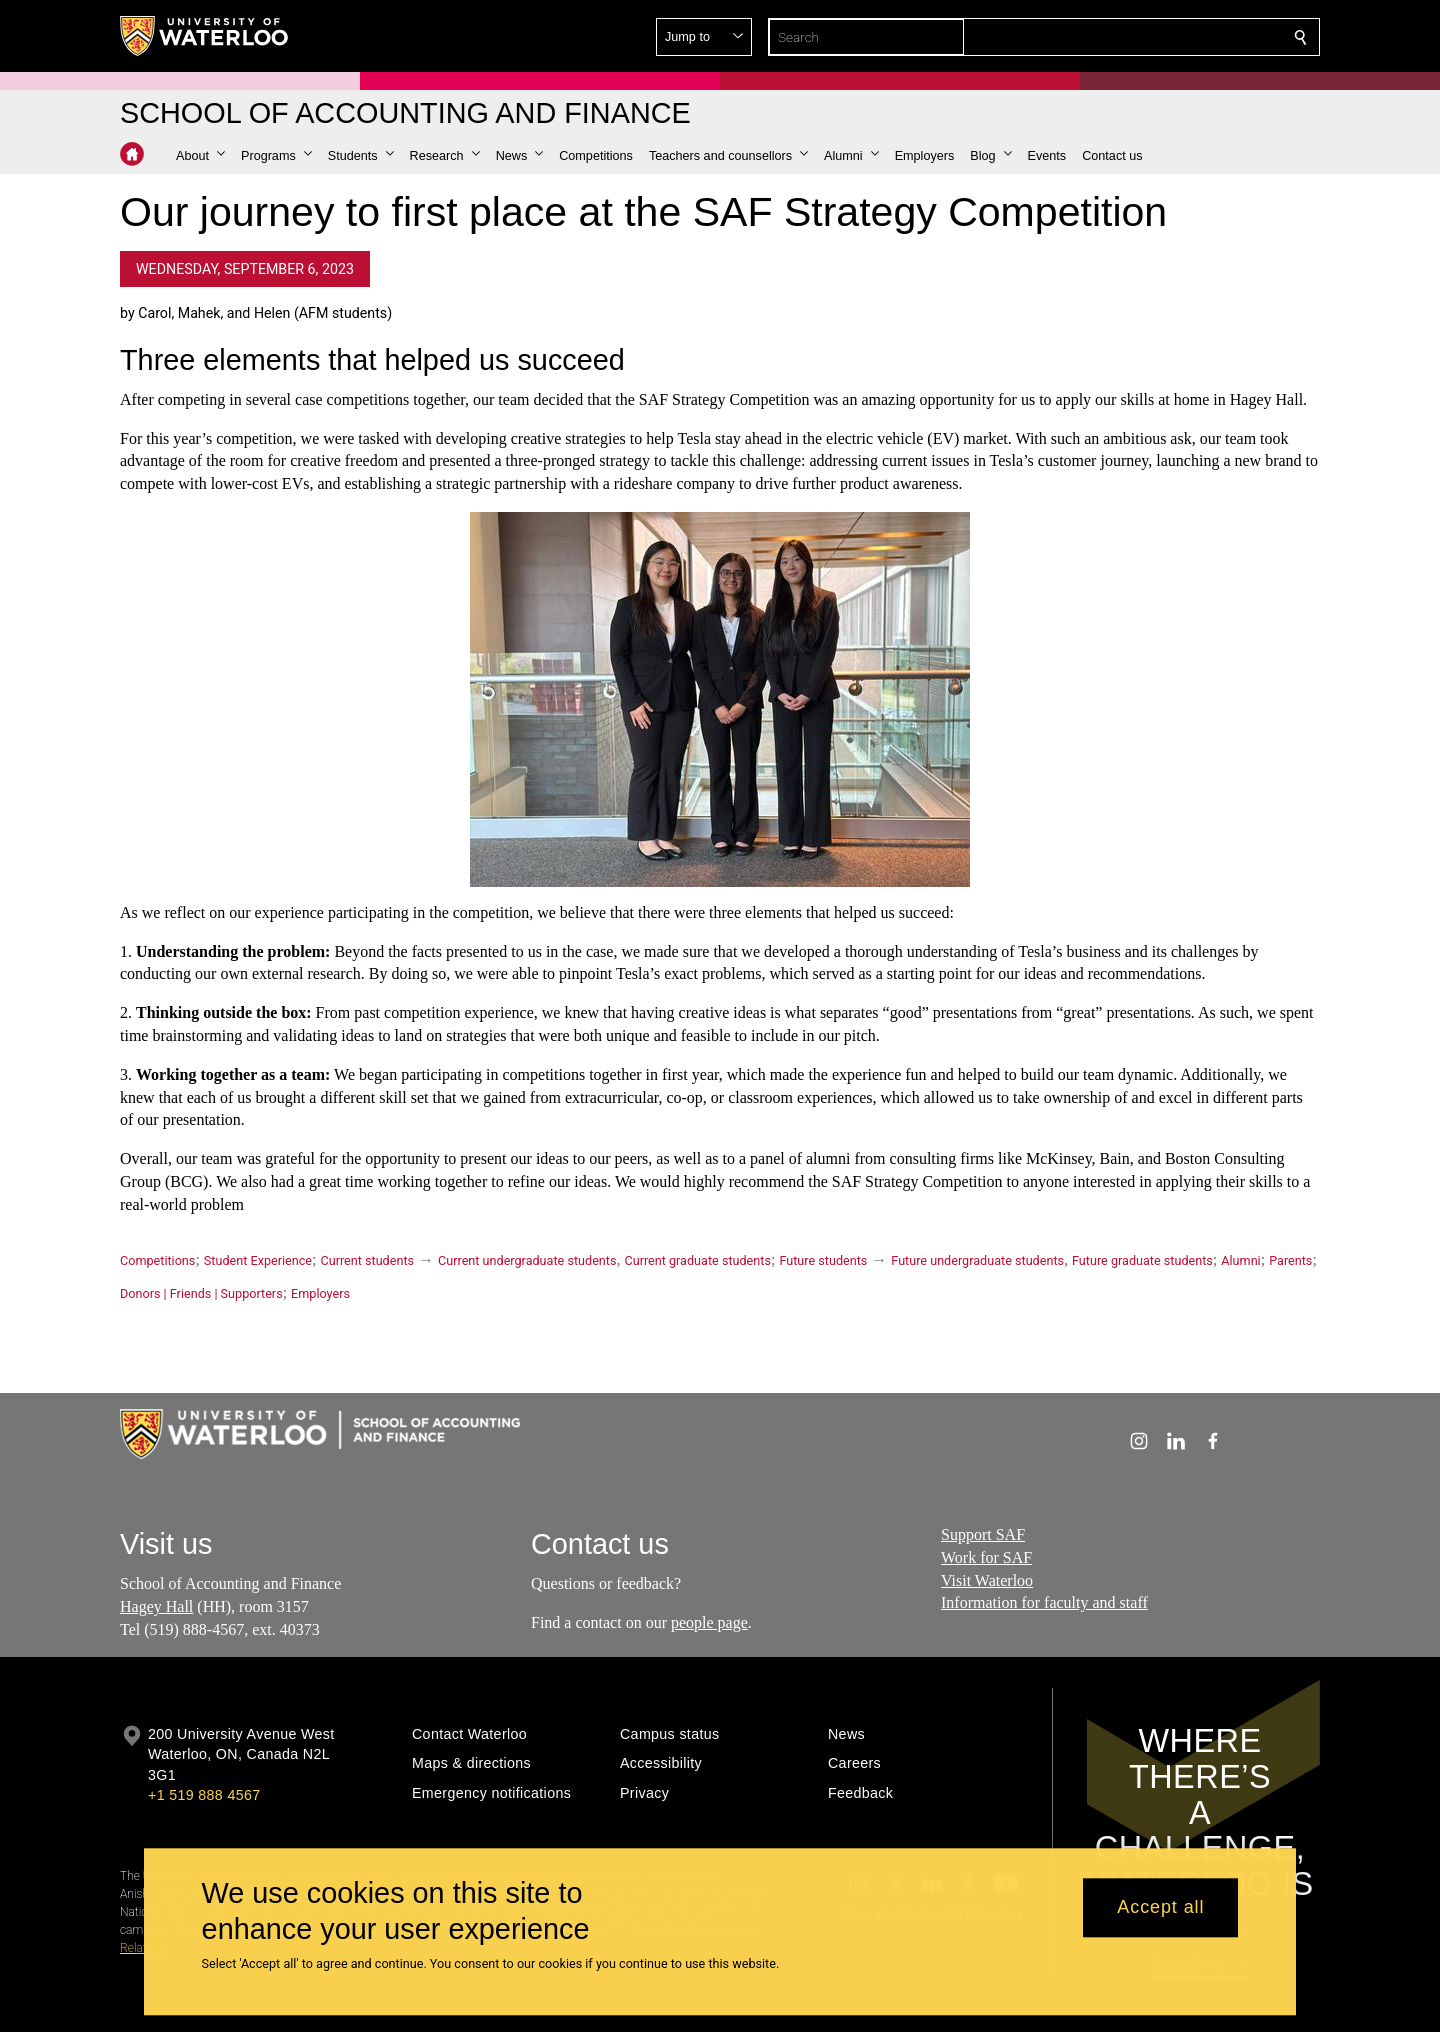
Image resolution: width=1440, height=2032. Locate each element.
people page (709, 1622)
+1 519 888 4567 (204, 1795)
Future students (823, 1260)
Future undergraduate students (977, 1260)
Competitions (157, 1260)
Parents (1290, 1260)
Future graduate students (1142, 1260)
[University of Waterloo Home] (205, 36)
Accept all (1160, 1908)
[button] (1156, 37)
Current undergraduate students (527, 1260)
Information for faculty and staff (1044, 1602)
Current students (367, 1260)
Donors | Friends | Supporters (201, 1293)
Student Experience (258, 1260)
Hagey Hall (156, 1606)
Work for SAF (986, 1556)
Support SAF (983, 1534)
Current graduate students (697, 1260)
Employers (320, 1293)
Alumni (1240, 1260)
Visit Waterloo (987, 1579)
